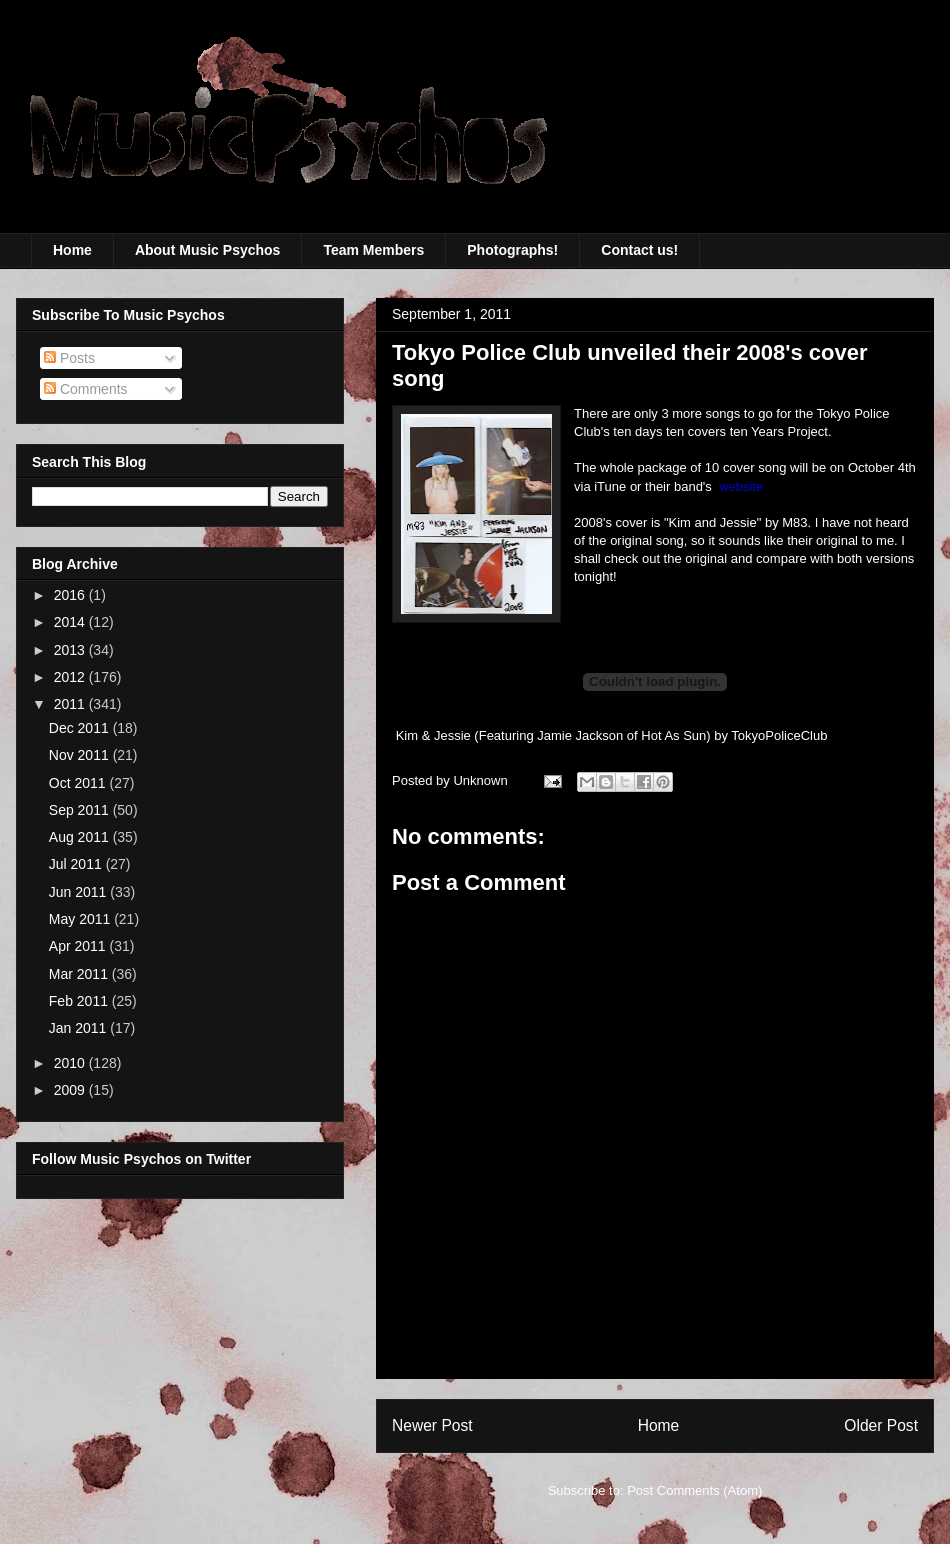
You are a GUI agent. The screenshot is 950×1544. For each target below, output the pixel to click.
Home (72, 250)
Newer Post (432, 1425)
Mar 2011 (80, 974)
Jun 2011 (80, 892)
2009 (71, 1090)
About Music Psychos (207, 250)
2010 (71, 1063)
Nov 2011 (81, 755)
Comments (86, 389)
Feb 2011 (80, 1001)
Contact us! (639, 250)
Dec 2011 (81, 728)
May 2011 (81, 919)
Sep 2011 (81, 810)
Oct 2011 (79, 783)
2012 (71, 677)
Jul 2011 (77, 864)
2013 (71, 650)
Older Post (881, 1425)
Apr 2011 (79, 946)
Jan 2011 (80, 1028)
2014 (71, 622)
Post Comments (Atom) (694, 1490)
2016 (71, 595)
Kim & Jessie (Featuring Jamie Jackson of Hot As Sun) (553, 735)
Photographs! (512, 250)
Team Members (373, 250)
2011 (71, 704)
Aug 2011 (81, 837)
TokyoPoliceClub (779, 735)
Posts (69, 358)
